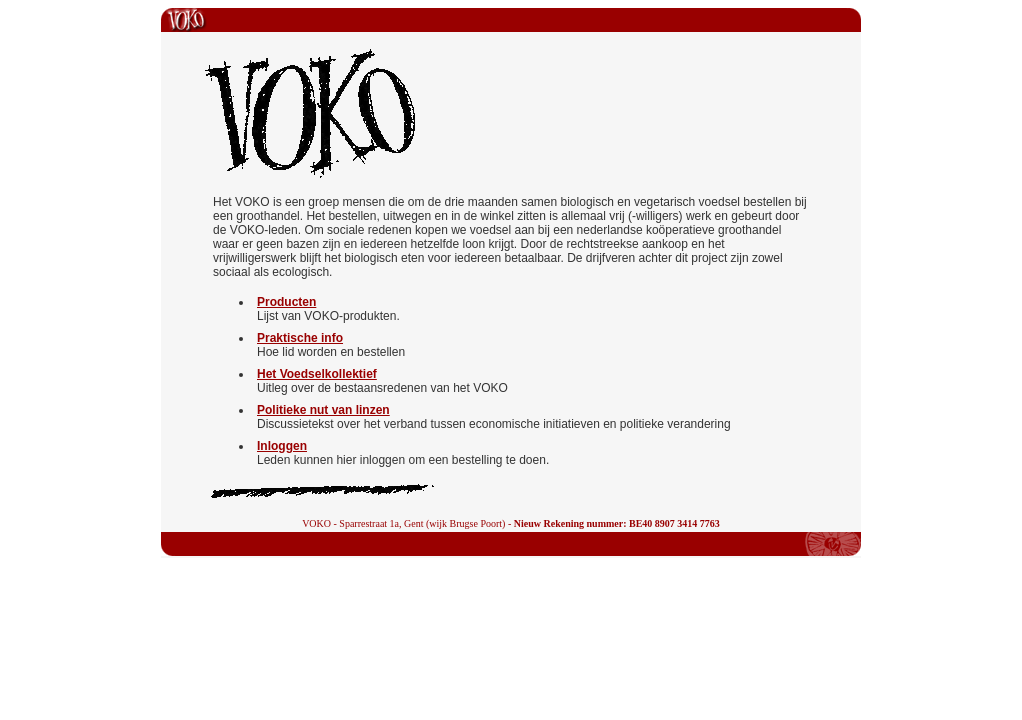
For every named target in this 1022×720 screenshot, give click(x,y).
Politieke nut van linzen (323, 410)
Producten (286, 302)
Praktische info (300, 338)
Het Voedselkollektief (317, 374)
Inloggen (282, 446)
